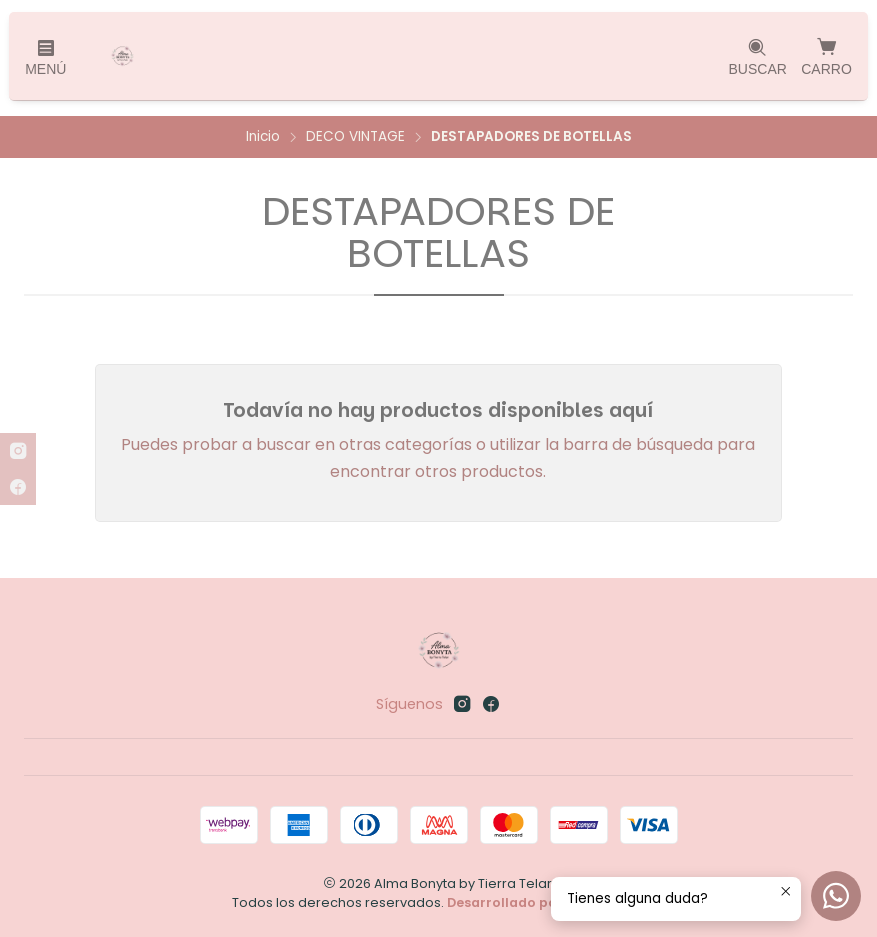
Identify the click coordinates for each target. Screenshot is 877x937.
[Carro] (826, 56)
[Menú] (46, 56)
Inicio (263, 137)
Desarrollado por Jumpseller (545, 902)
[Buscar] (757, 56)
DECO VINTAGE (355, 137)
